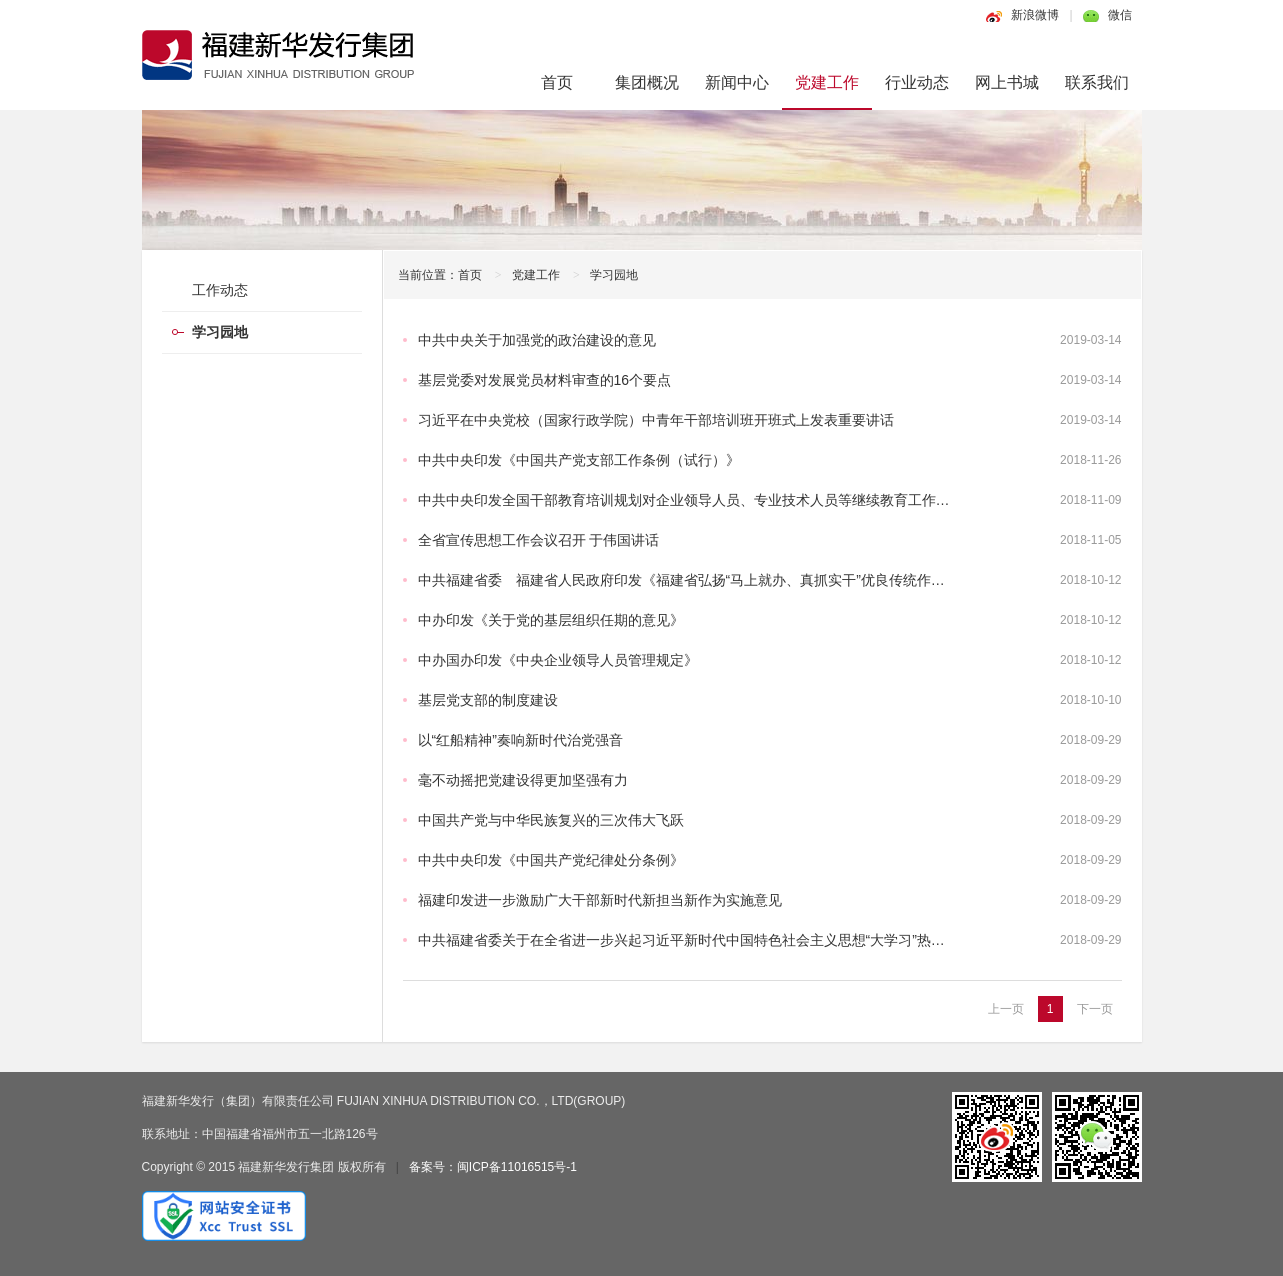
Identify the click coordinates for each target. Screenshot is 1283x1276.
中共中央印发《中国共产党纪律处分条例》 (551, 860)
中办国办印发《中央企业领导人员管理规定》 (558, 660)
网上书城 (1007, 82)
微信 (1120, 15)
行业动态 (917, 82)
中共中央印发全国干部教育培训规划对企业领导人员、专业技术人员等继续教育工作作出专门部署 (719, 500)
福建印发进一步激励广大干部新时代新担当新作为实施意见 (600, 900)
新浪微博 (1035, 15)
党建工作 (827, 82)
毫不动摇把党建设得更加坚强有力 (523, 780)
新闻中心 (737, 82)
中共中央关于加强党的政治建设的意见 (537, 340)
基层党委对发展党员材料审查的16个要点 (545, 380)
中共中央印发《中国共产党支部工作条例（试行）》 (579, 460)
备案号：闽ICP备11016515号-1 (493, 1167)
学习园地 (614, 275)
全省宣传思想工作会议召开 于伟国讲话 (539, 540)
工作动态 (220, 290)
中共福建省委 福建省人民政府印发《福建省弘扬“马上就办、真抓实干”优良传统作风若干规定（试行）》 (744, 580)
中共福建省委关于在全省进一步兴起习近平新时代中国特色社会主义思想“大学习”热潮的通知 (702, 940)
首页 (557, 82)
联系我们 (1097, 82)
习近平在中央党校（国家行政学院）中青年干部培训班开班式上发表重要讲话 (656, 420)
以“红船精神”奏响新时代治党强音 (520, 740)
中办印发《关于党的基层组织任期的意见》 (551, 620)
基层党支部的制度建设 (488, 700)
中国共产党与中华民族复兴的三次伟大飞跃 (551, 820)
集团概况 (647, 82)
